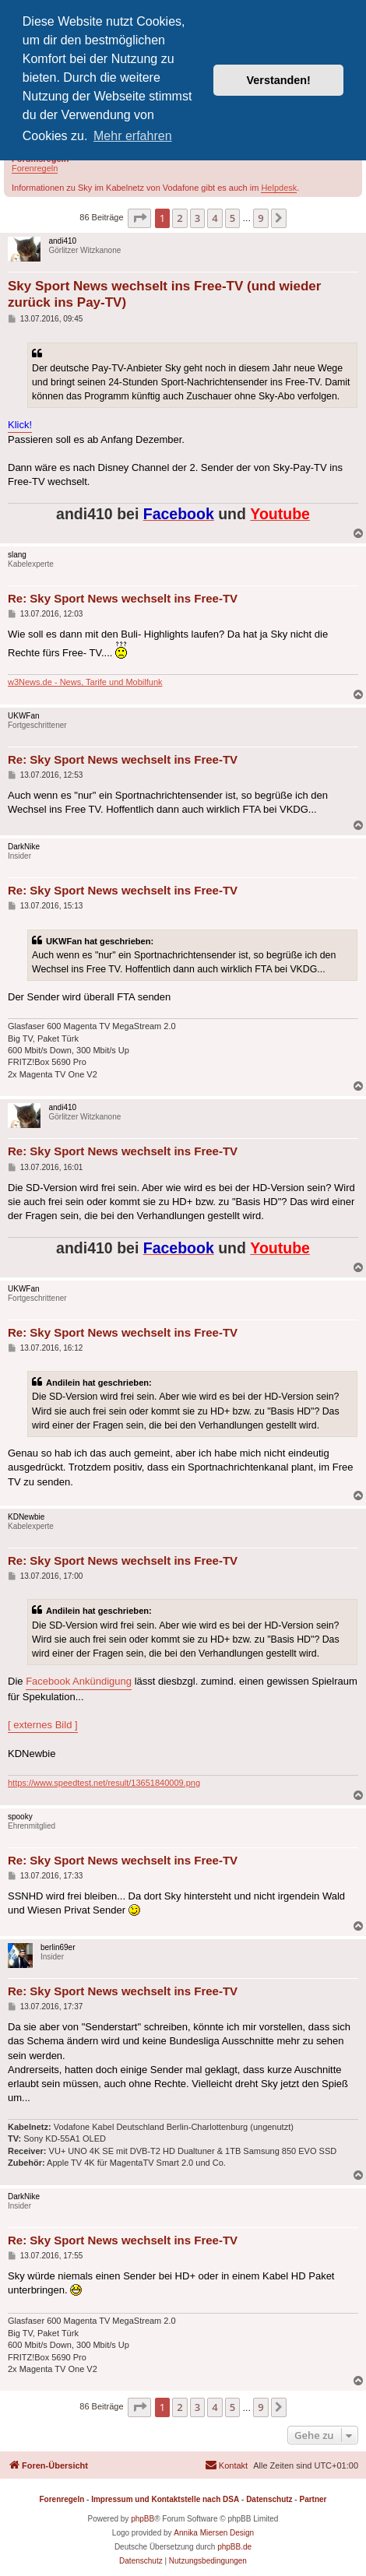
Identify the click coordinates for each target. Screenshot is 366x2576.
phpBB (142, 2518)
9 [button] (260, 218)
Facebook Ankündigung (79, 1681)
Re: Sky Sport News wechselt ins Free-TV (123, 598)
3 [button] (197, 218)
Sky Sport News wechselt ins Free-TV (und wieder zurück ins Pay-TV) (164, 294)
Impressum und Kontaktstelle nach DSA (165, 2499)
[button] (139, 218)
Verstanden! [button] (279, 80)
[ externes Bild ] (43, 1725)
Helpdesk (279, 187)
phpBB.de (234, 2547)
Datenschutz (269, 2499)
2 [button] (179, 218)
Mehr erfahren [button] (132, 135)
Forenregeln (35, 168)
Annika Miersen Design (214, 2533)
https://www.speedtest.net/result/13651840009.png (104, 1782)
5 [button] (232, 218)
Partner (312, 2499)
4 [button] (214, 218)
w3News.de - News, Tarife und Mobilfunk (85, 682)
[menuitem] (226, 2465)
